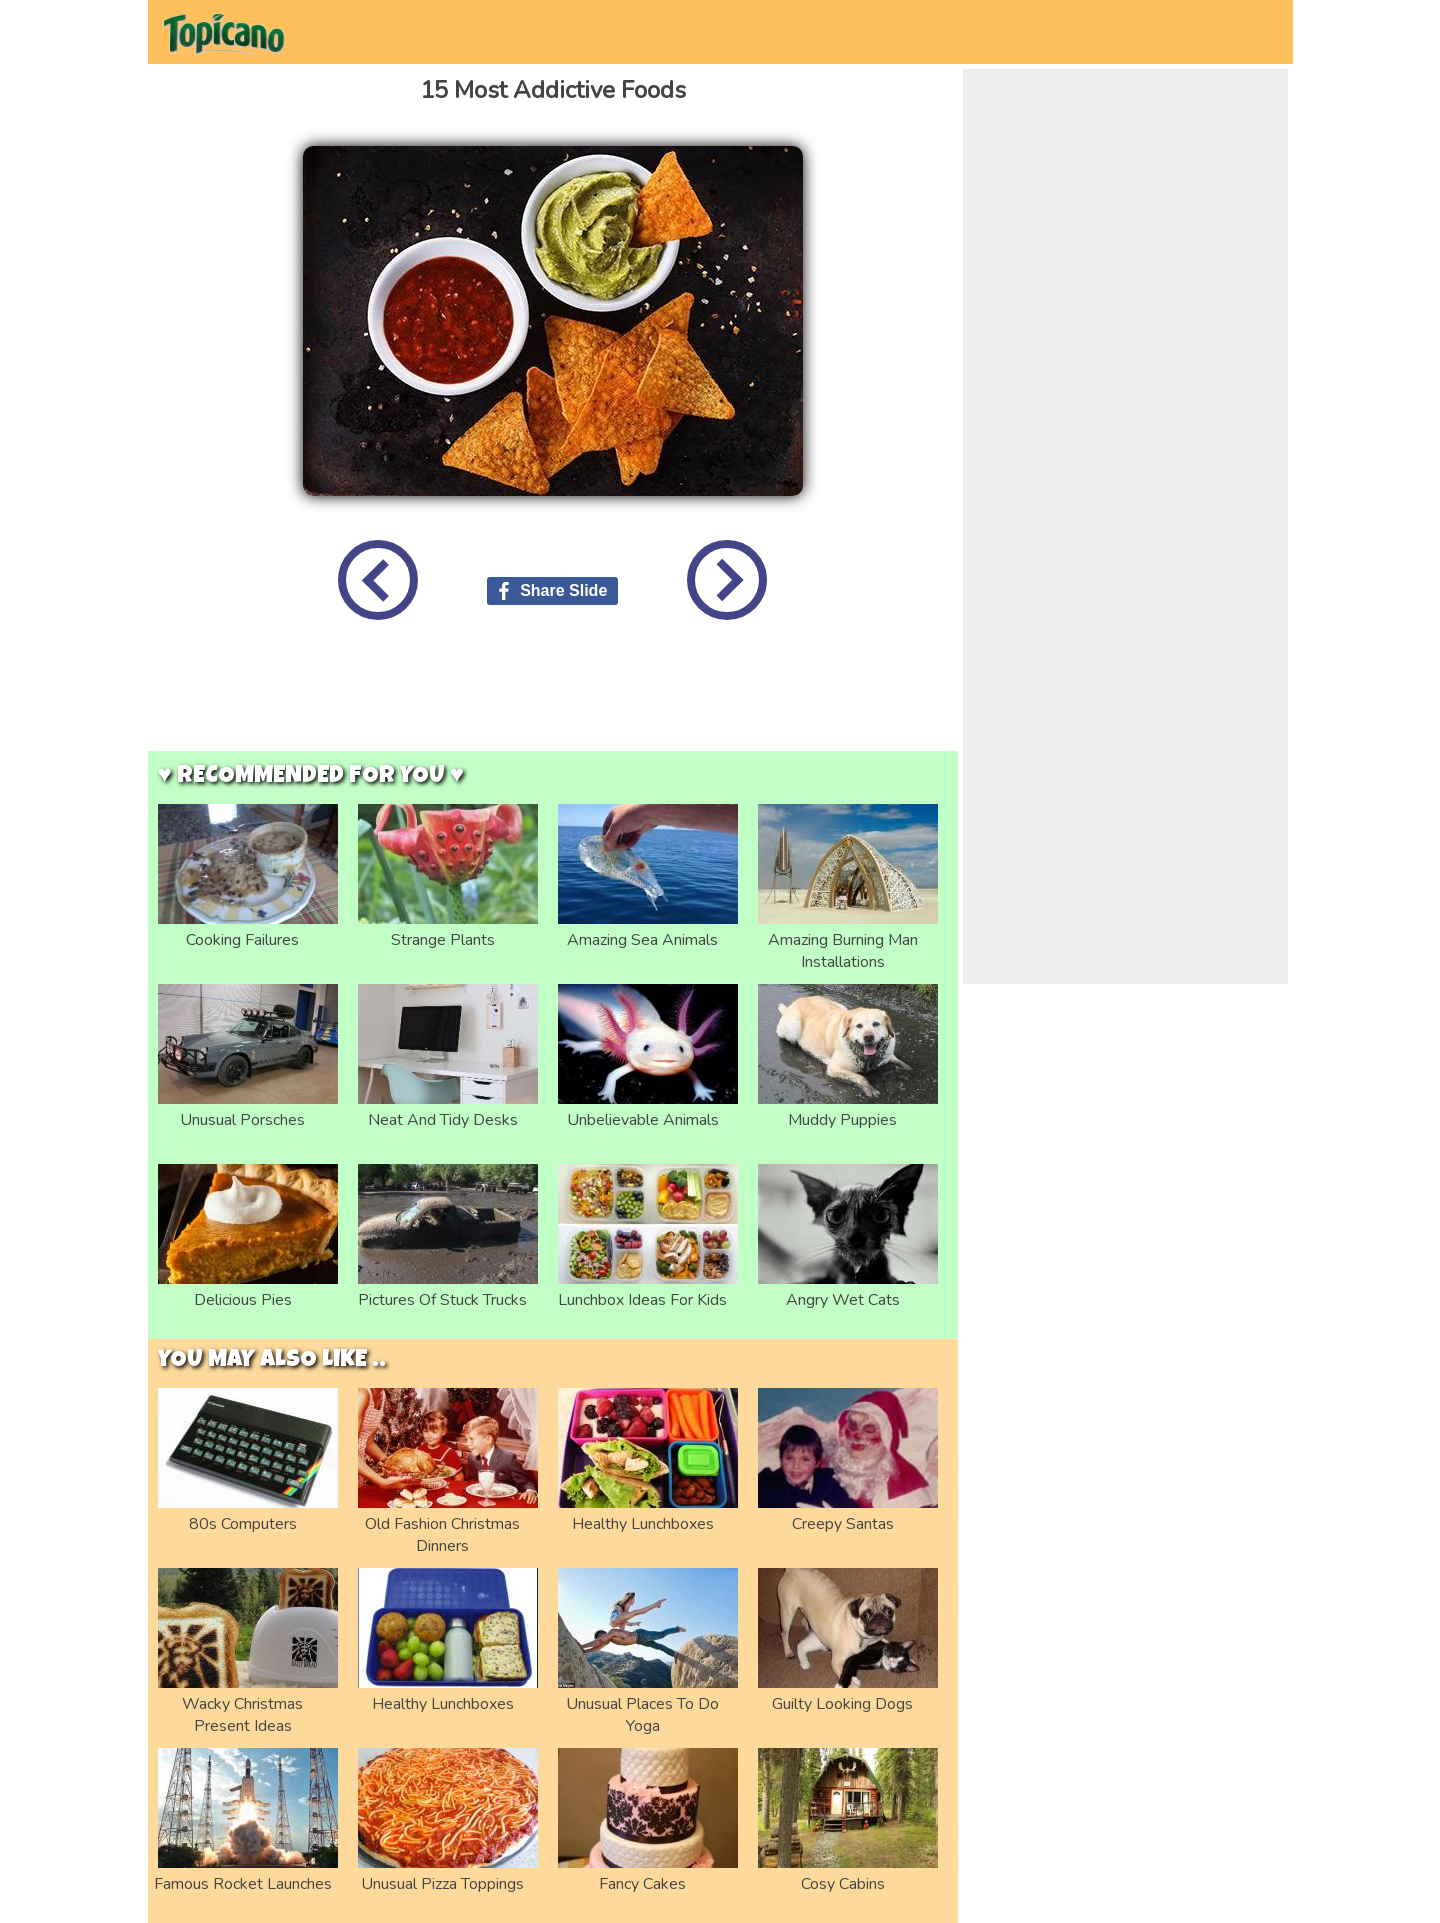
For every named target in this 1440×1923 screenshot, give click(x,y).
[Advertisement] (553, 701)
